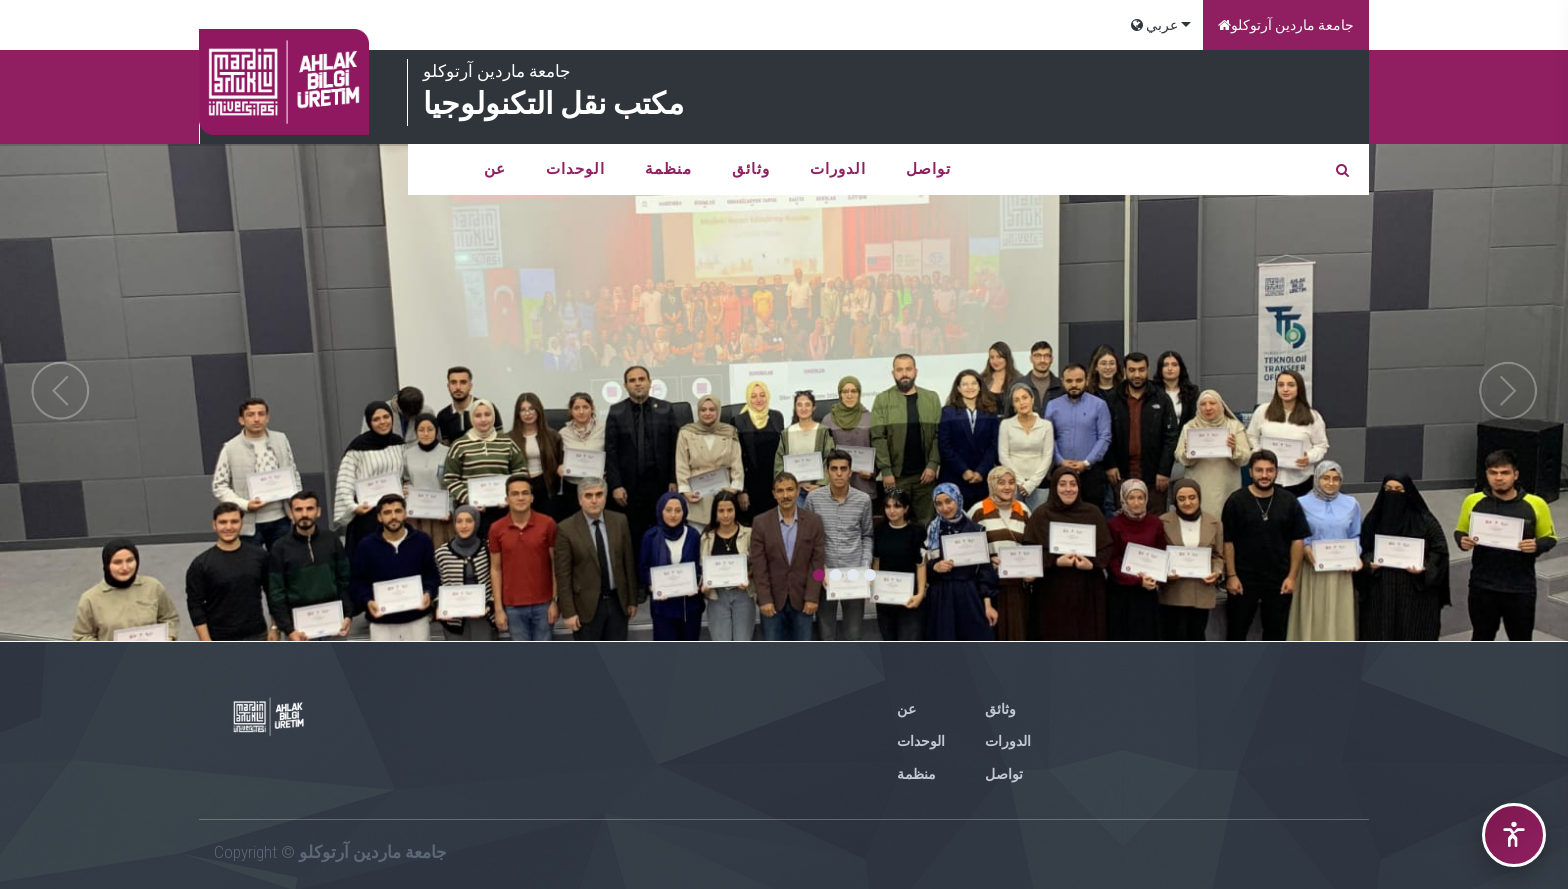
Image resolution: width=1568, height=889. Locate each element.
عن (495, 169)
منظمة (668, 169)
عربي (1154, 25)
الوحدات (575, 169)
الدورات (838, 169)
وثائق (751, 169)
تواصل (928, 169)
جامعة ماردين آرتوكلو (1286, 25)
